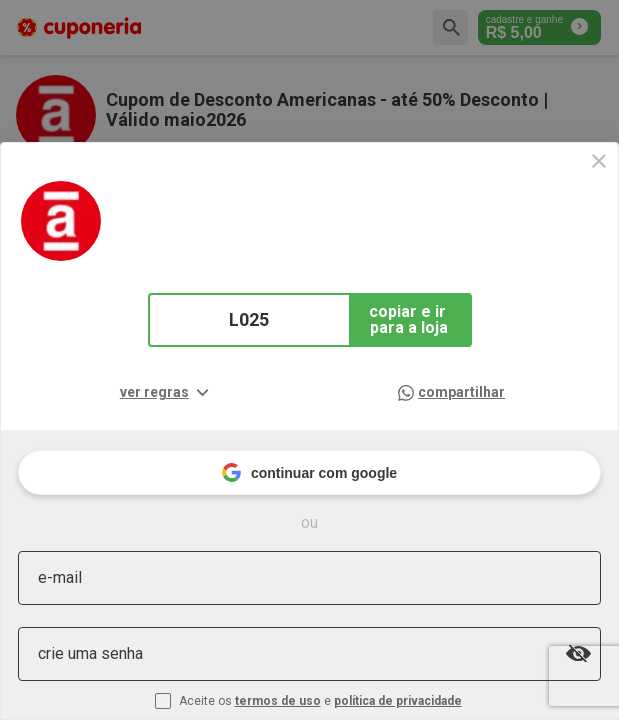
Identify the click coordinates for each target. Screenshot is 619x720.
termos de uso (278, 701)
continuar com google (309, 472)
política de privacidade (398, 701)
